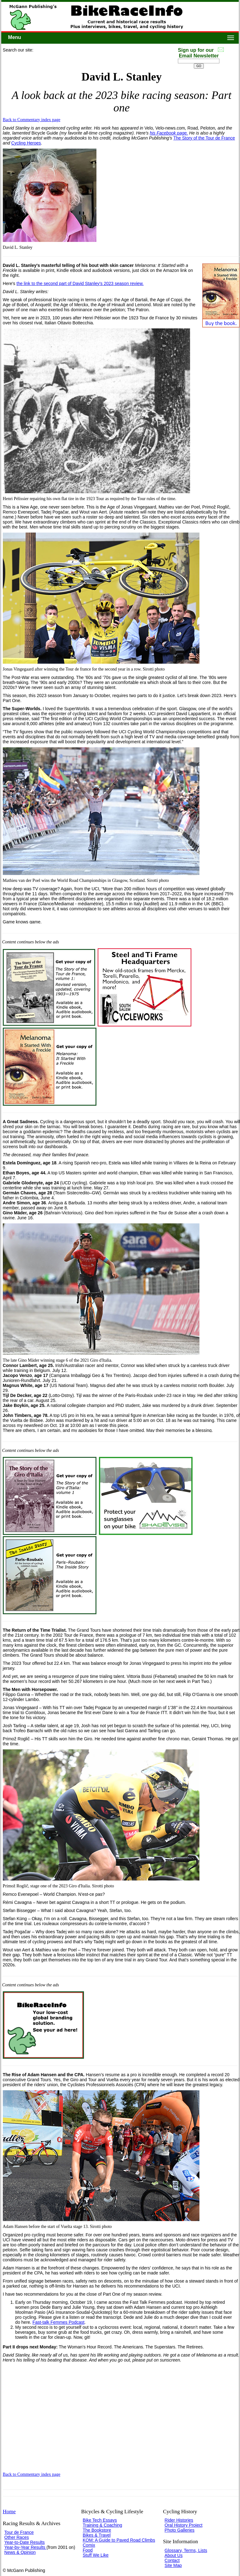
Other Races (16, 2537)
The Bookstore (97, 2530)
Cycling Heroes (26, 142)
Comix (89, 2545)
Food (88, 2550)
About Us (173, 2555)
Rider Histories (178, 2520)
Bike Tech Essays (100, 2520)
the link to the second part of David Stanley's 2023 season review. (80, 283)
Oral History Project (183, 2525)
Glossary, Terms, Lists (185, 2550)
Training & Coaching (102, 2525)
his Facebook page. (169, 132)
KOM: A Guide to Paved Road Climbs (119, 2540)
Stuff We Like (96, 2555)
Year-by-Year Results (25, 2547)
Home (9, 2512)
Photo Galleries (179, 2530)
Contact (171, 2560)
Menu (14, 37)
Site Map (173, 2565)
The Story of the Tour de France (204, 137)
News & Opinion (20, 2552)
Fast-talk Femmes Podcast (58, 2322)
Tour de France (19, 2532)
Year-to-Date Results (24, 2542)
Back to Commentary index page (31, 119)
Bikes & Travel (96, 2535)
